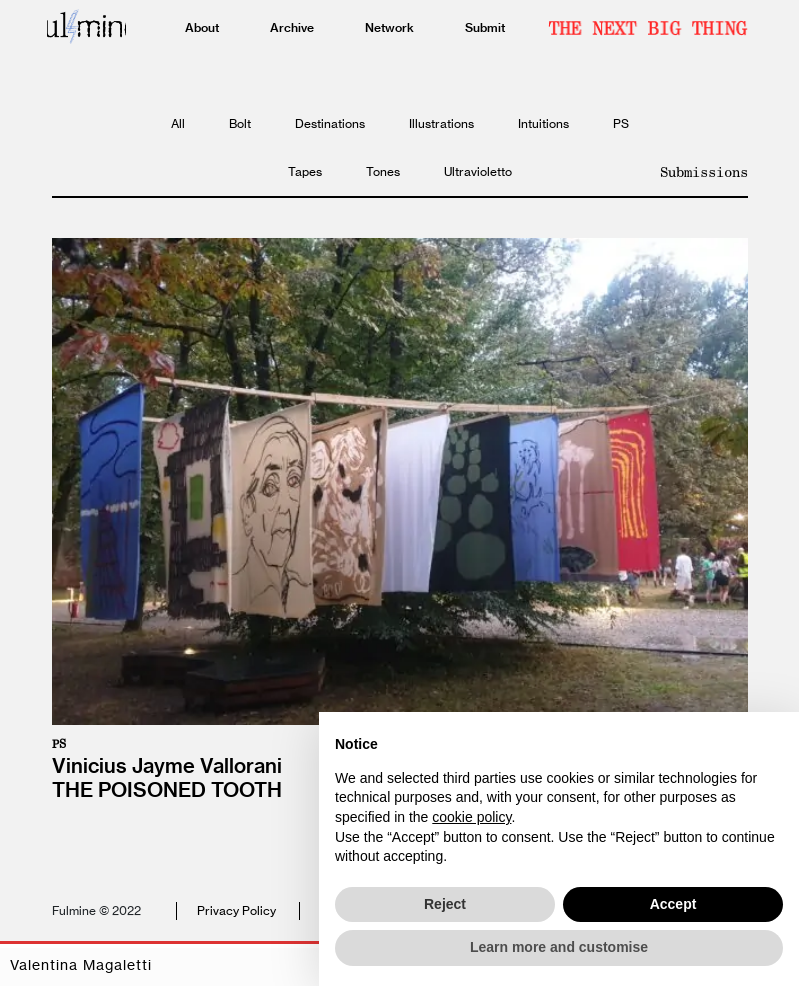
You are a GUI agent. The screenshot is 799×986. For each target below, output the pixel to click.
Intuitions (543, 123)
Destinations (330, 123)
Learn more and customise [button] (559, 947)
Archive (292, 27)
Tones (383, 171)
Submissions (704, 172)
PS (621, 123)
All (178, 123)
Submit (485, 27)
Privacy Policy (236, 910)
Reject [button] (445, 904)
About (202, 27)
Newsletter (648, 28)
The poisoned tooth (167, 789)
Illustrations (441, 123)
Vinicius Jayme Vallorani (167, 765)
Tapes (305, 171)
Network (389, 27)
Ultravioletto (478, 171)
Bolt (240, 123)
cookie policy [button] (471, 817)
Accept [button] (673, 904)
